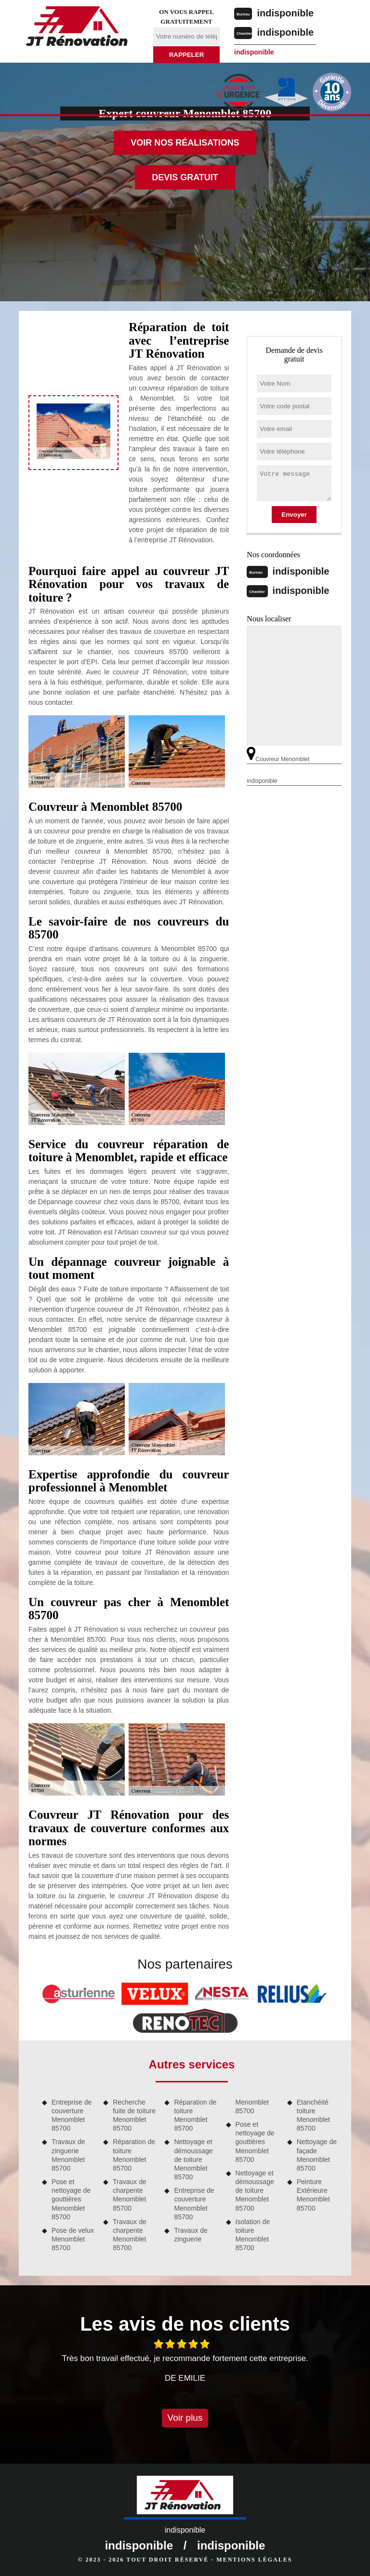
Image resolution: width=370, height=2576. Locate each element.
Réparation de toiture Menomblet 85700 (134, 2155)
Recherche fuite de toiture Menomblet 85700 (134, 2115)
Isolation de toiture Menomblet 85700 (253, 2235)
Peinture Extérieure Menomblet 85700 (313, 2195)
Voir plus (185, 2418)
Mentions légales (254, 2559)
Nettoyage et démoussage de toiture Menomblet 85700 (193, 2159)
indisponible (285, 13)
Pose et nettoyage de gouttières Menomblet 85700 (71, 2199)
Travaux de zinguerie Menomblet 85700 (68, 2155)
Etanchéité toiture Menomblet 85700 (313, 2115)
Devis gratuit (185, 177)
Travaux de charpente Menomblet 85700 (129, 2195)
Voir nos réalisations (185, 143)
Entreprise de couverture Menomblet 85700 (72, 2115)
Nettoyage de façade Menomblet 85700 (317, 2155)
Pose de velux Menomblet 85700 (73, 2239)
